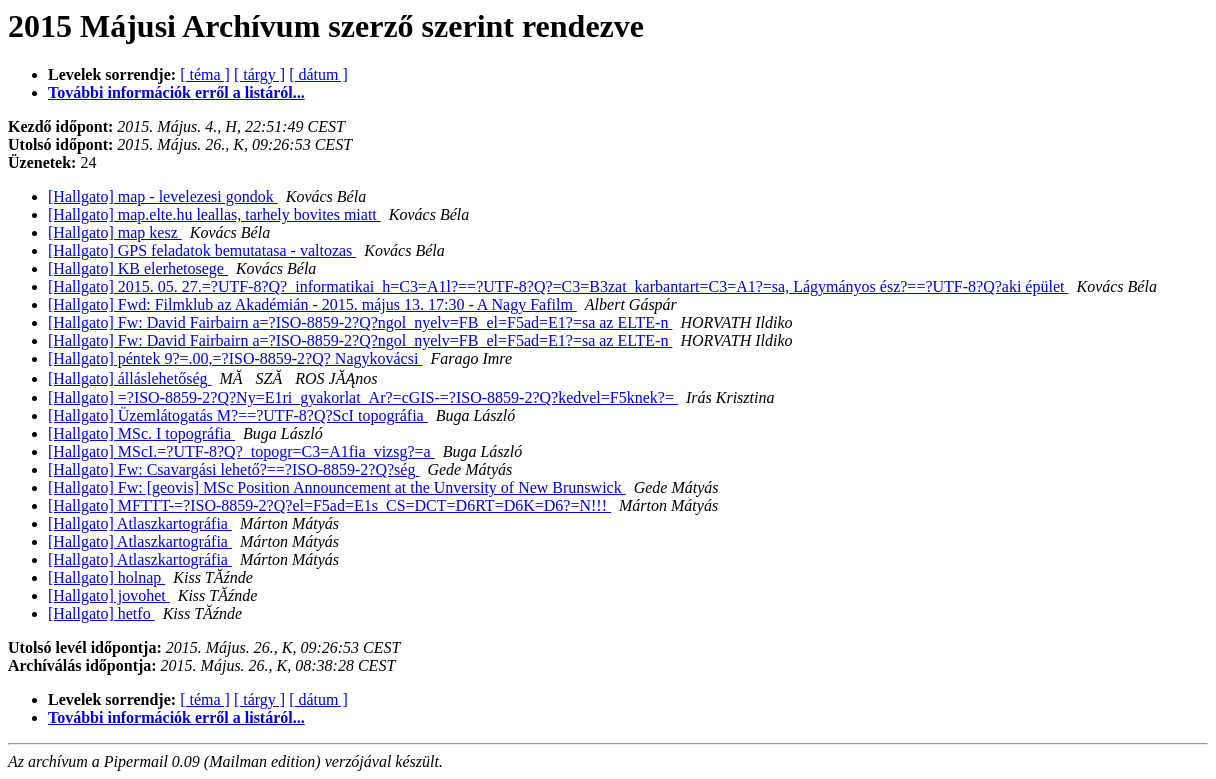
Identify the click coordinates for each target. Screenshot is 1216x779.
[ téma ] (205, 74)
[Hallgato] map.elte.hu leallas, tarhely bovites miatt (214, 214)
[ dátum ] (318, 74)
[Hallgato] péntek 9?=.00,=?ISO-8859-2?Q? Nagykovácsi (235, 358)
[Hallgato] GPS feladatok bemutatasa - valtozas (202, 250)
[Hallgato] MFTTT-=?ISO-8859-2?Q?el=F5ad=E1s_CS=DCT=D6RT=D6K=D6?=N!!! (329, 505)
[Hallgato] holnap (106, 577)
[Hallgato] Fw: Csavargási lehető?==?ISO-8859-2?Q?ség (233, 469)
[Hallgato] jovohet (109, 595)
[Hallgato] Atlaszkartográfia (140, 523)
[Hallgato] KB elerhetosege (138, 268)
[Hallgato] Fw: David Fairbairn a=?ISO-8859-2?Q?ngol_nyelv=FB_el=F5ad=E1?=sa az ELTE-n (360, 322)
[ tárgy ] (259, 74)
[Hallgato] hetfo (101, 613)
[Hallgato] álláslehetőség (130, 378)
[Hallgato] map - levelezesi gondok (163, 196)
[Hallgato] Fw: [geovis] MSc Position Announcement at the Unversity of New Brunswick (337, 487)
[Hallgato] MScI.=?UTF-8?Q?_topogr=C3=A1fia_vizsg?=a (241, 451)
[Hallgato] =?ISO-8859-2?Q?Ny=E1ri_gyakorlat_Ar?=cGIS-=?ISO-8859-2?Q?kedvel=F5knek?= (363, 397)
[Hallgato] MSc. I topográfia (141, 433)
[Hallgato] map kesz (115, 232)
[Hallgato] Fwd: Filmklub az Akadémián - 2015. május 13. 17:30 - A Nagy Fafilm (312, 304)
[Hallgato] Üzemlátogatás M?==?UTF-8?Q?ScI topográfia (238, 415)
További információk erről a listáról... (176, 92)
